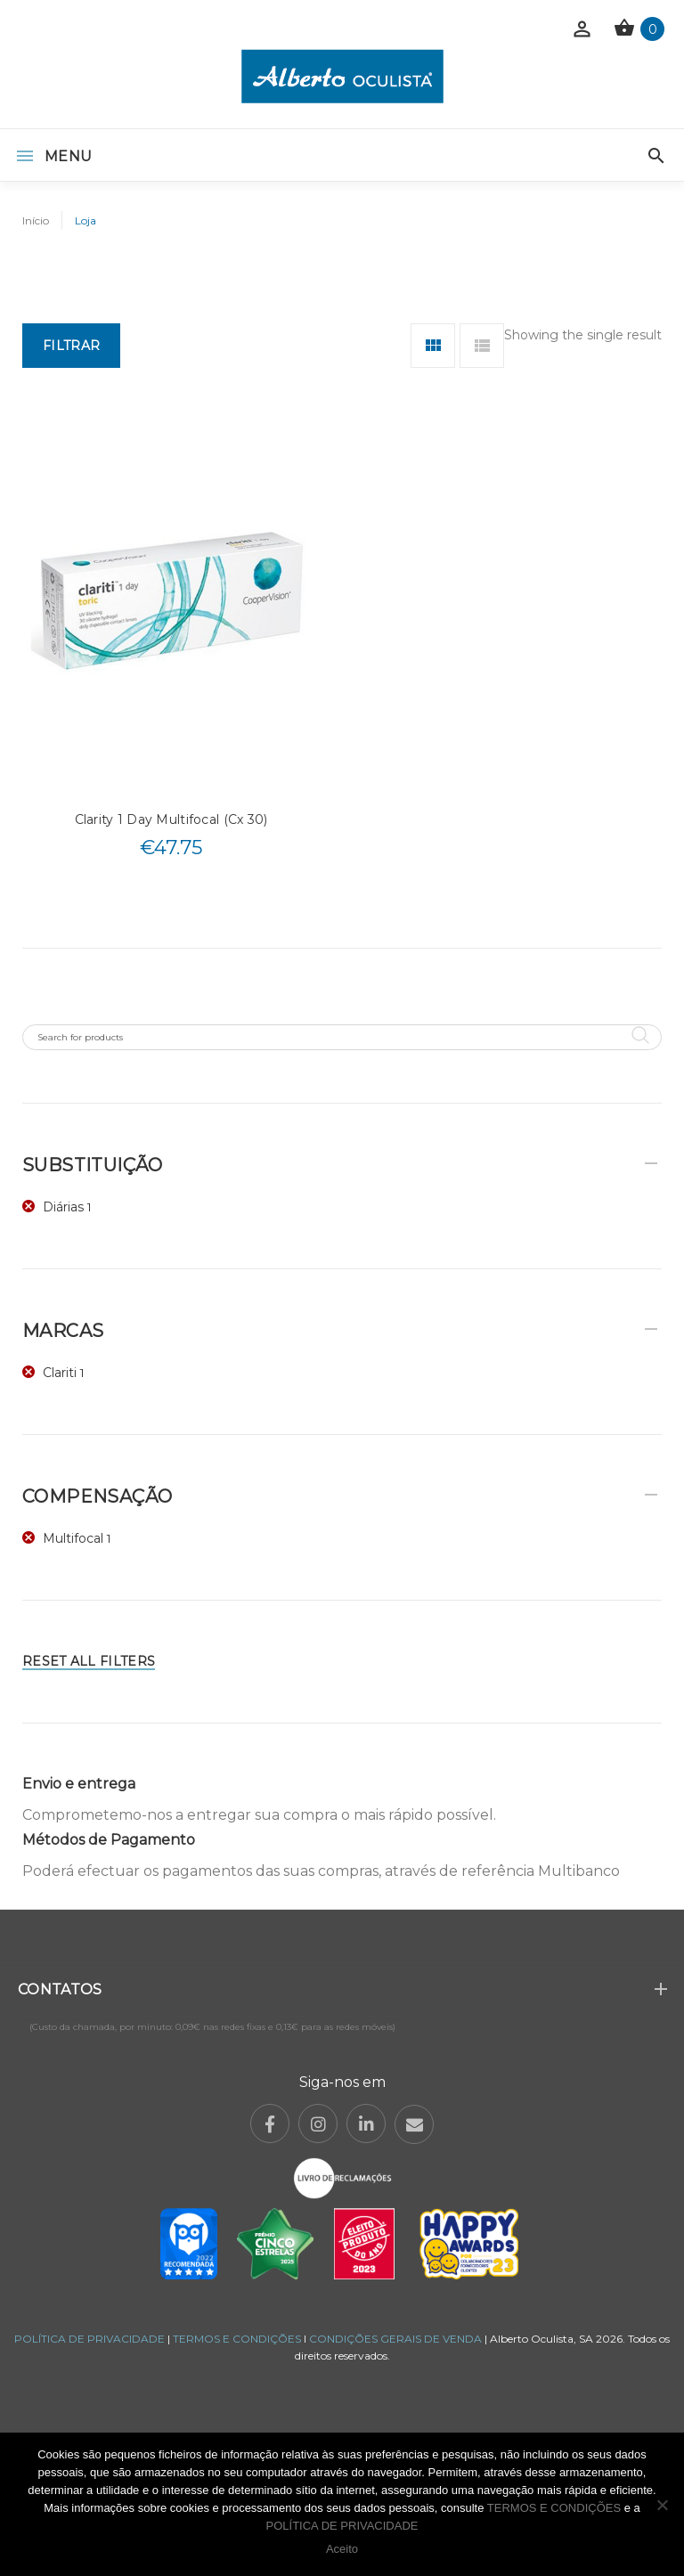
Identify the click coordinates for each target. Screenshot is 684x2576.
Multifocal (73, 1538)
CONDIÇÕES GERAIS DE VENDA (396, 2338)
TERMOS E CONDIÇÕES (237, 2338)
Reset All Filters (88, 1661)
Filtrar (71, 346)
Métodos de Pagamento (108, 1839)
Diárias (63, 1207)
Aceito (342, 2549)
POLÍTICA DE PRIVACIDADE (89, 2338)
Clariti (60, 1373)
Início (35, 220)
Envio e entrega (78, 1783)
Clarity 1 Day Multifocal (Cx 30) (171, 819)
